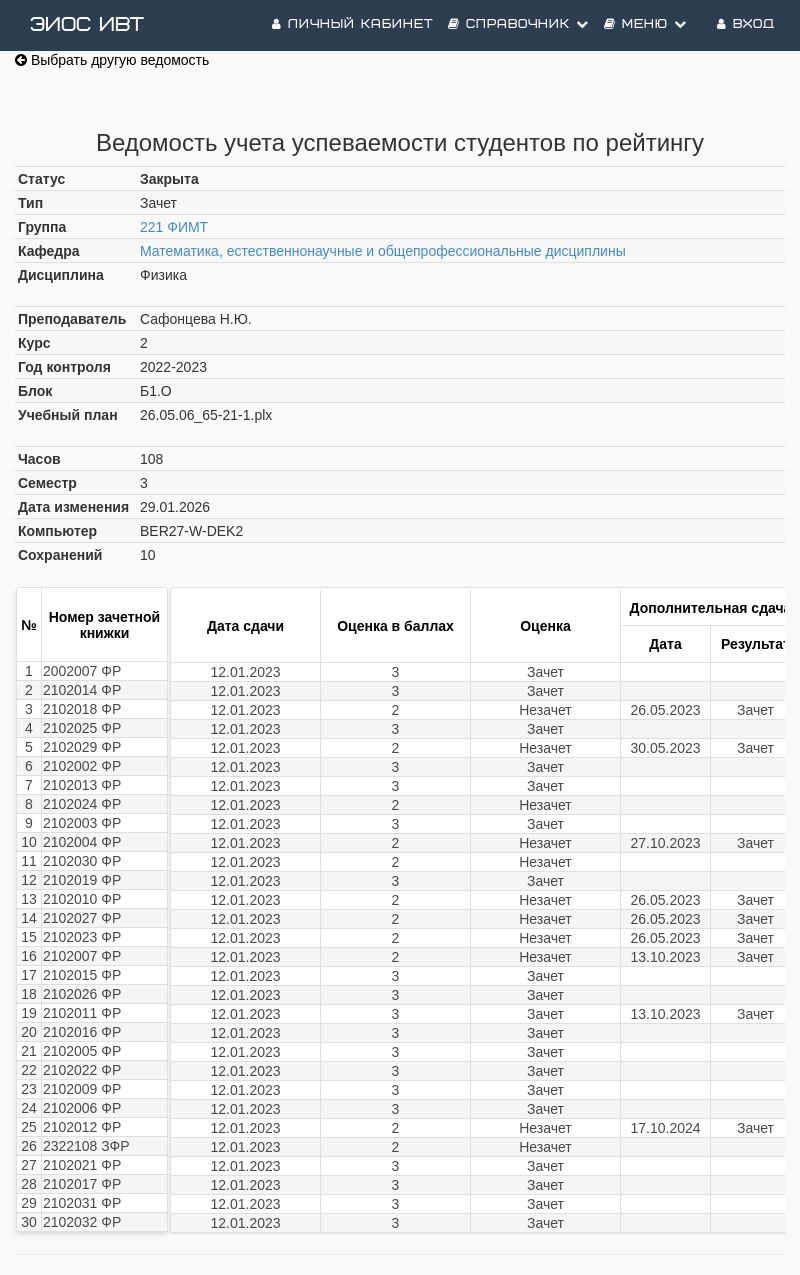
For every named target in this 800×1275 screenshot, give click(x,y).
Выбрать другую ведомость (112, 60)
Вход (746, 24)
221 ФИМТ (174, 227)
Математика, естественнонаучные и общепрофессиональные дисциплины (383, 251)
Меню (645, 24)
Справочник (518, 24)
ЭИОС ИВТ (87, 25)
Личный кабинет (352, 24)
